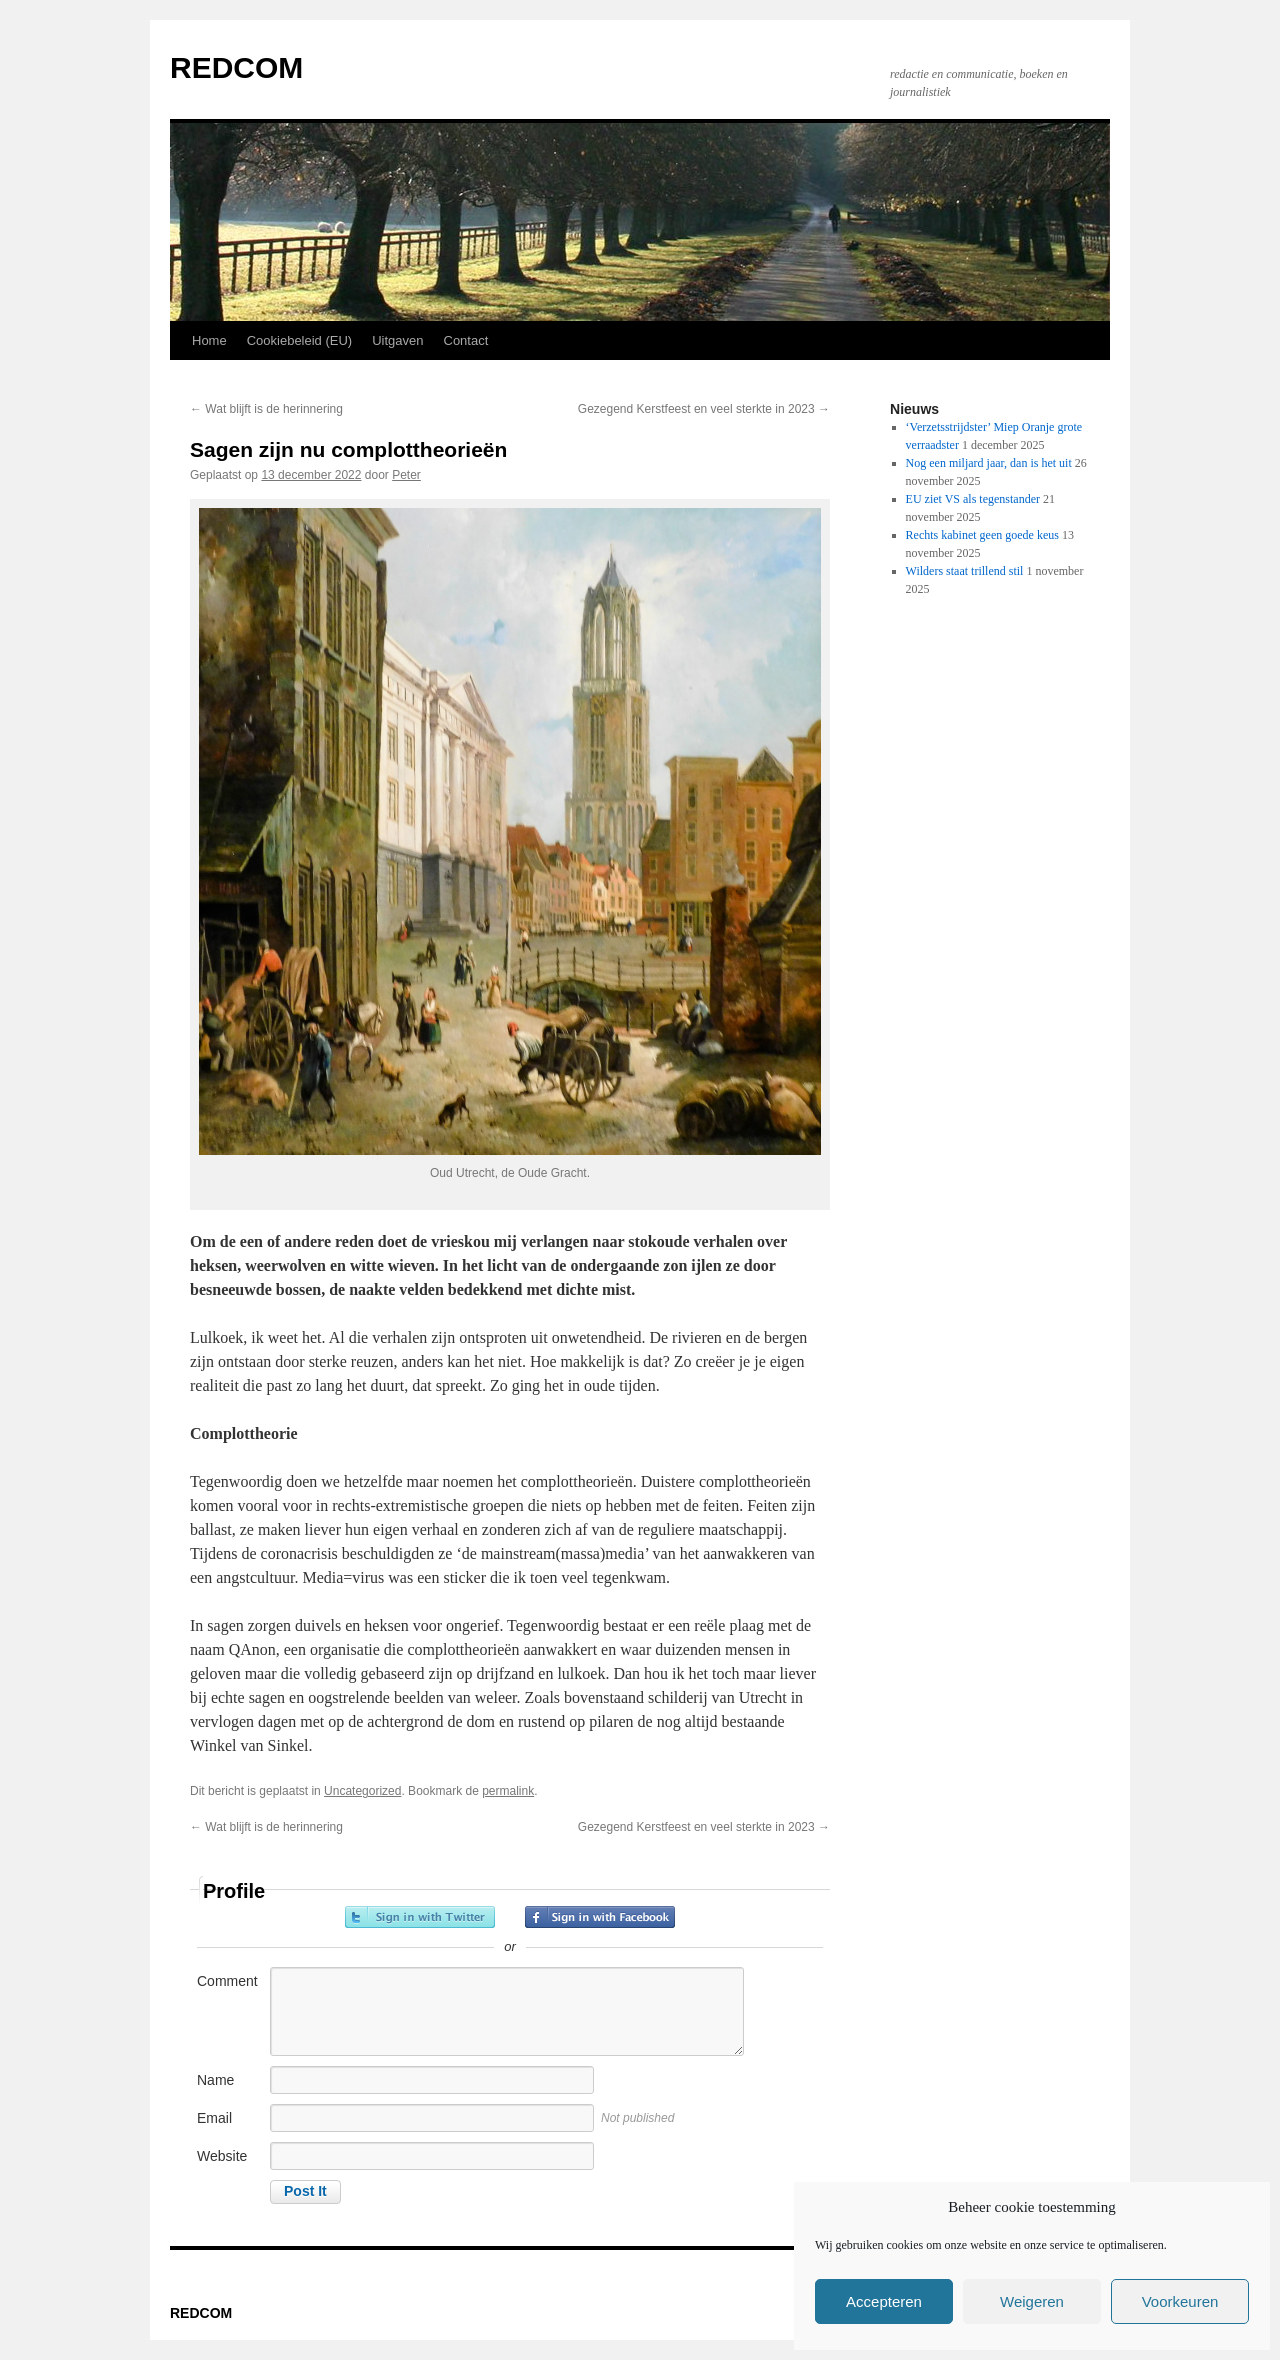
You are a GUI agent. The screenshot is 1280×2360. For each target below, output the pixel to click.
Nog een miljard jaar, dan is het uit (989, 463)
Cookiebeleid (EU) (300, 340)
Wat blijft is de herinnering (266, 409)
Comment (227, 1981)
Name (215, 2080)
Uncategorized (362, 1791)
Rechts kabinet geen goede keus (982, 535)
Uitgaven (397, 340)
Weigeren (1032, 2301)
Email (214, 2118)
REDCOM (236, 67)
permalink (508, 1791)
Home (209, 340)
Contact (466, 340)
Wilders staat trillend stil (965, 571)
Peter (406, 475)
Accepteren (884, 2301)
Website (222, 2156)
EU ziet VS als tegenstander (973, 499)
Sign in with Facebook (600, 1917)
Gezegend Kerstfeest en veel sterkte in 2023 (704, 409)
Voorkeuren (1180, 2301)
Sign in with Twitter (420, 1917)
